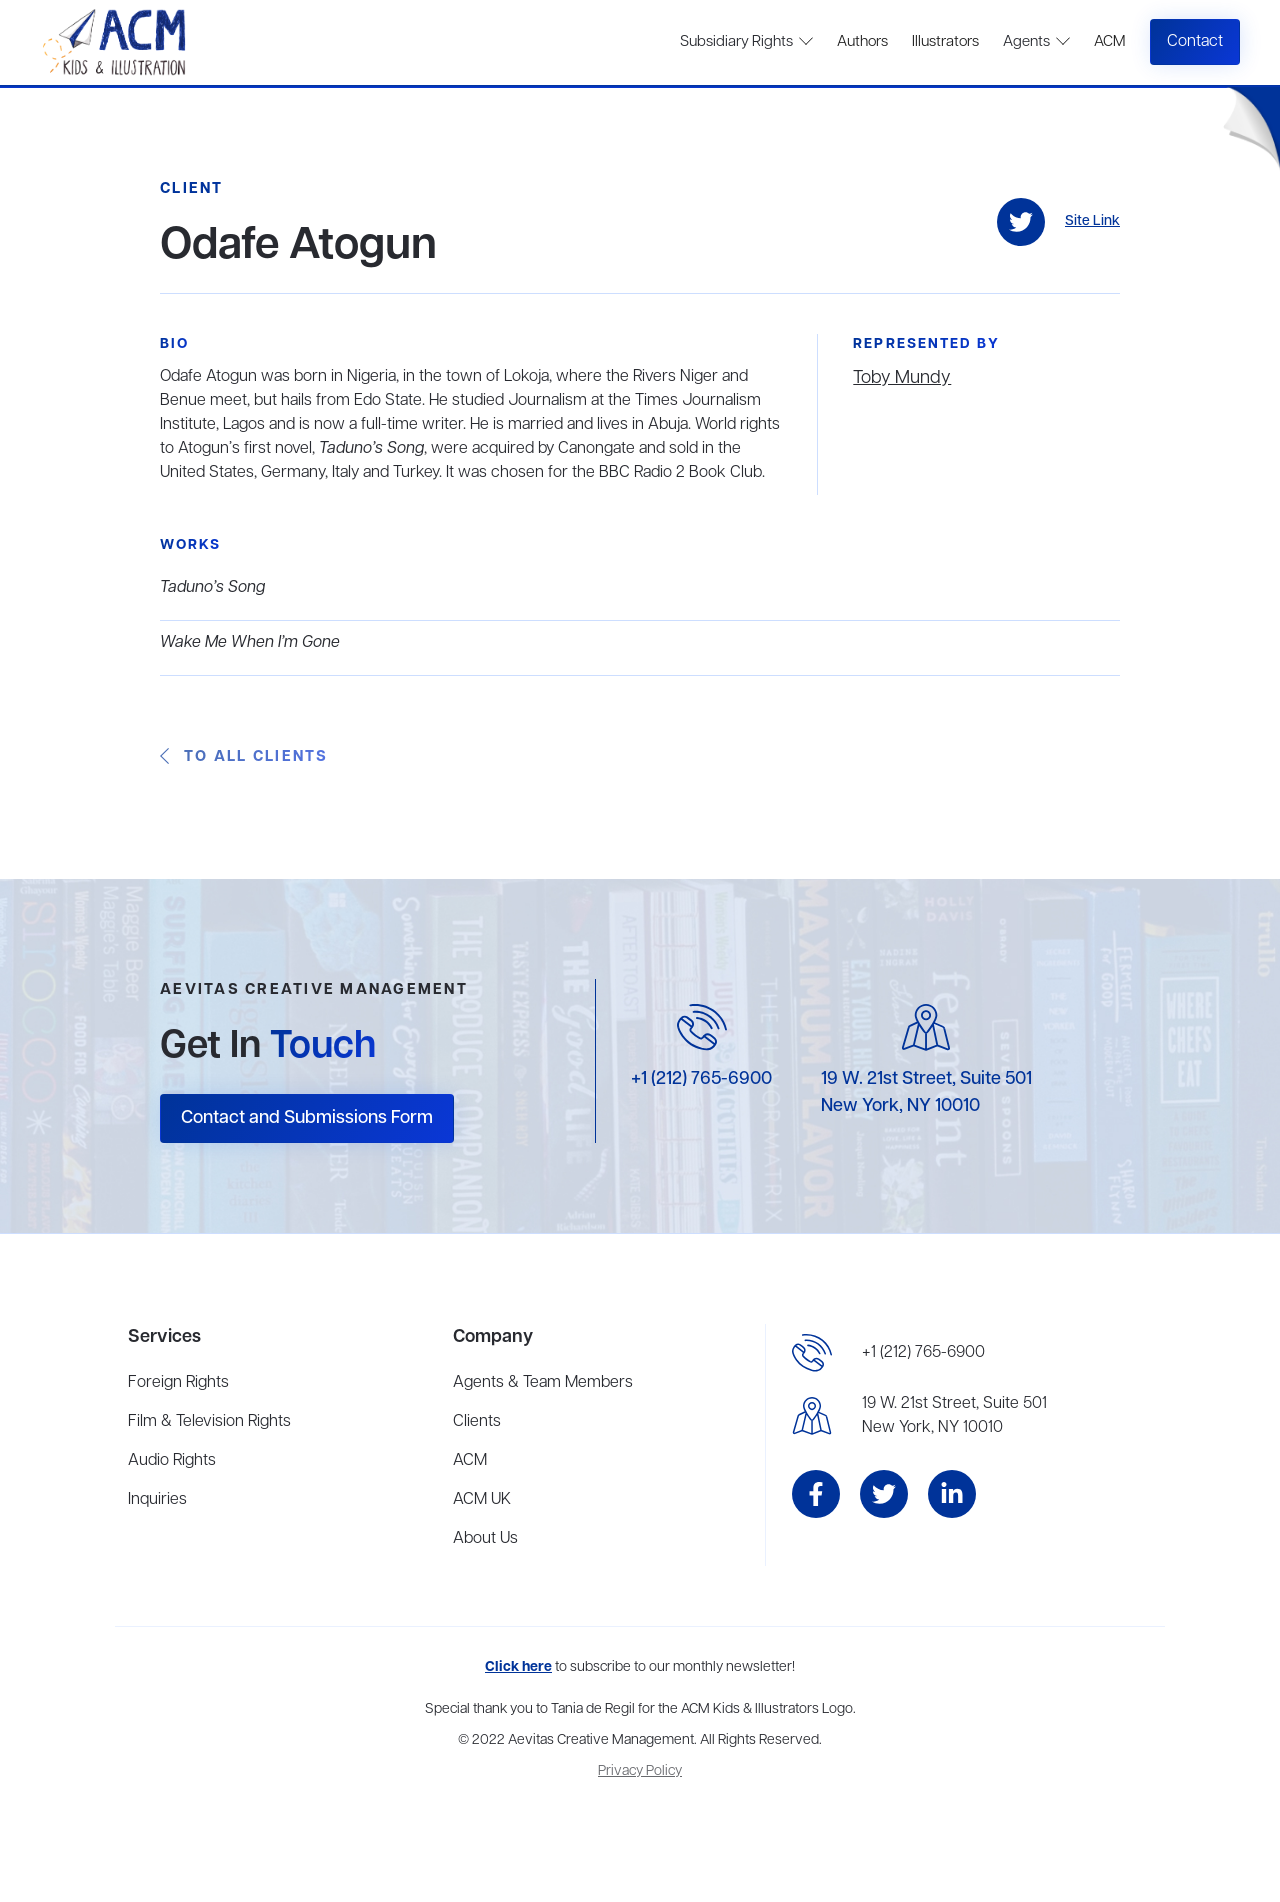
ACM (1109, 42)
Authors (862, 42)
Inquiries (157, 1500)
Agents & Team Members (543, 1383)
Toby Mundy (902, 378)
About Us (485, 1539)
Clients (477, 1422)
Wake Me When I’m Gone (250, 643)
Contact (1195, 42)
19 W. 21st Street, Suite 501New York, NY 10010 (954, 1416)
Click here (518, 1667)
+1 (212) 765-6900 (701, 1079)
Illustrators (945, 42)
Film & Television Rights (209, 1422)
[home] (116, 42)
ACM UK (482, 1500)
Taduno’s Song (212, 588)
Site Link (1092, 221)
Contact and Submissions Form (307, 1118)
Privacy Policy (640, 1771)
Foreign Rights (178, 1383)
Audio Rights (172, 1461)
